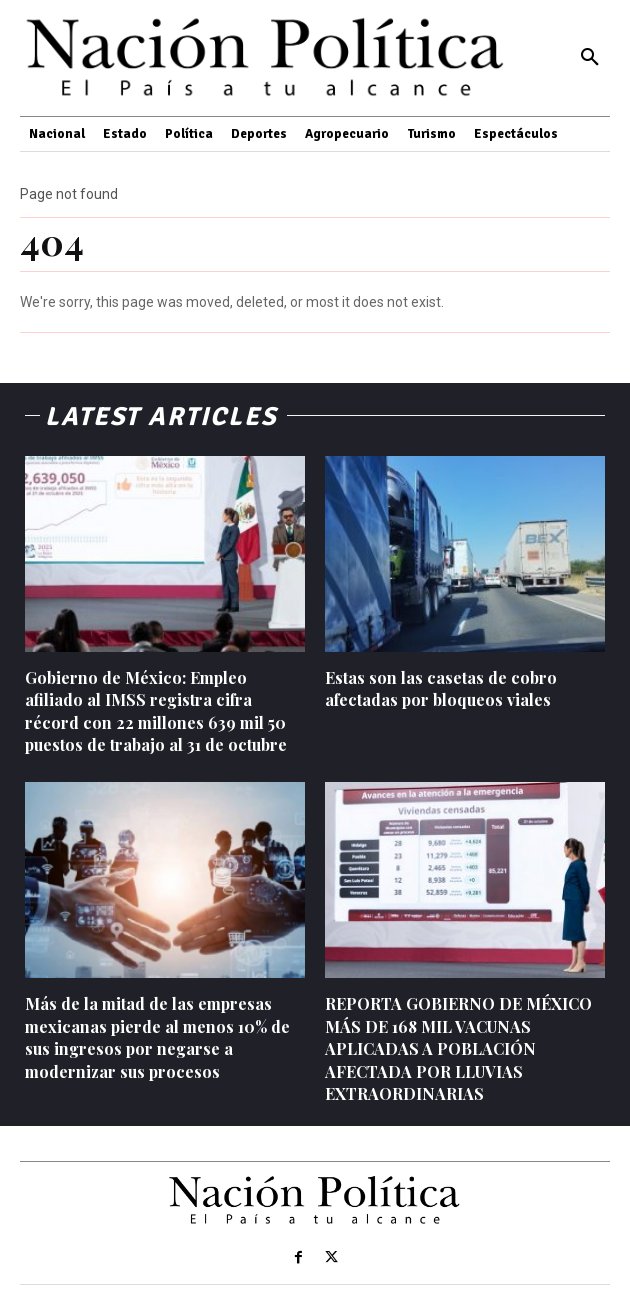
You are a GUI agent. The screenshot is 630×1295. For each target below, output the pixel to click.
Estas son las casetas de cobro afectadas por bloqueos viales (441, 688)
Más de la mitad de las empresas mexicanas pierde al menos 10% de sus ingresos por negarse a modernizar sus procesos (157, 1037)
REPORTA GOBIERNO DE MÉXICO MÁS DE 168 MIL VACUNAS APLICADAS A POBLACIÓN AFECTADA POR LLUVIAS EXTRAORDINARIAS (458, 1048)
